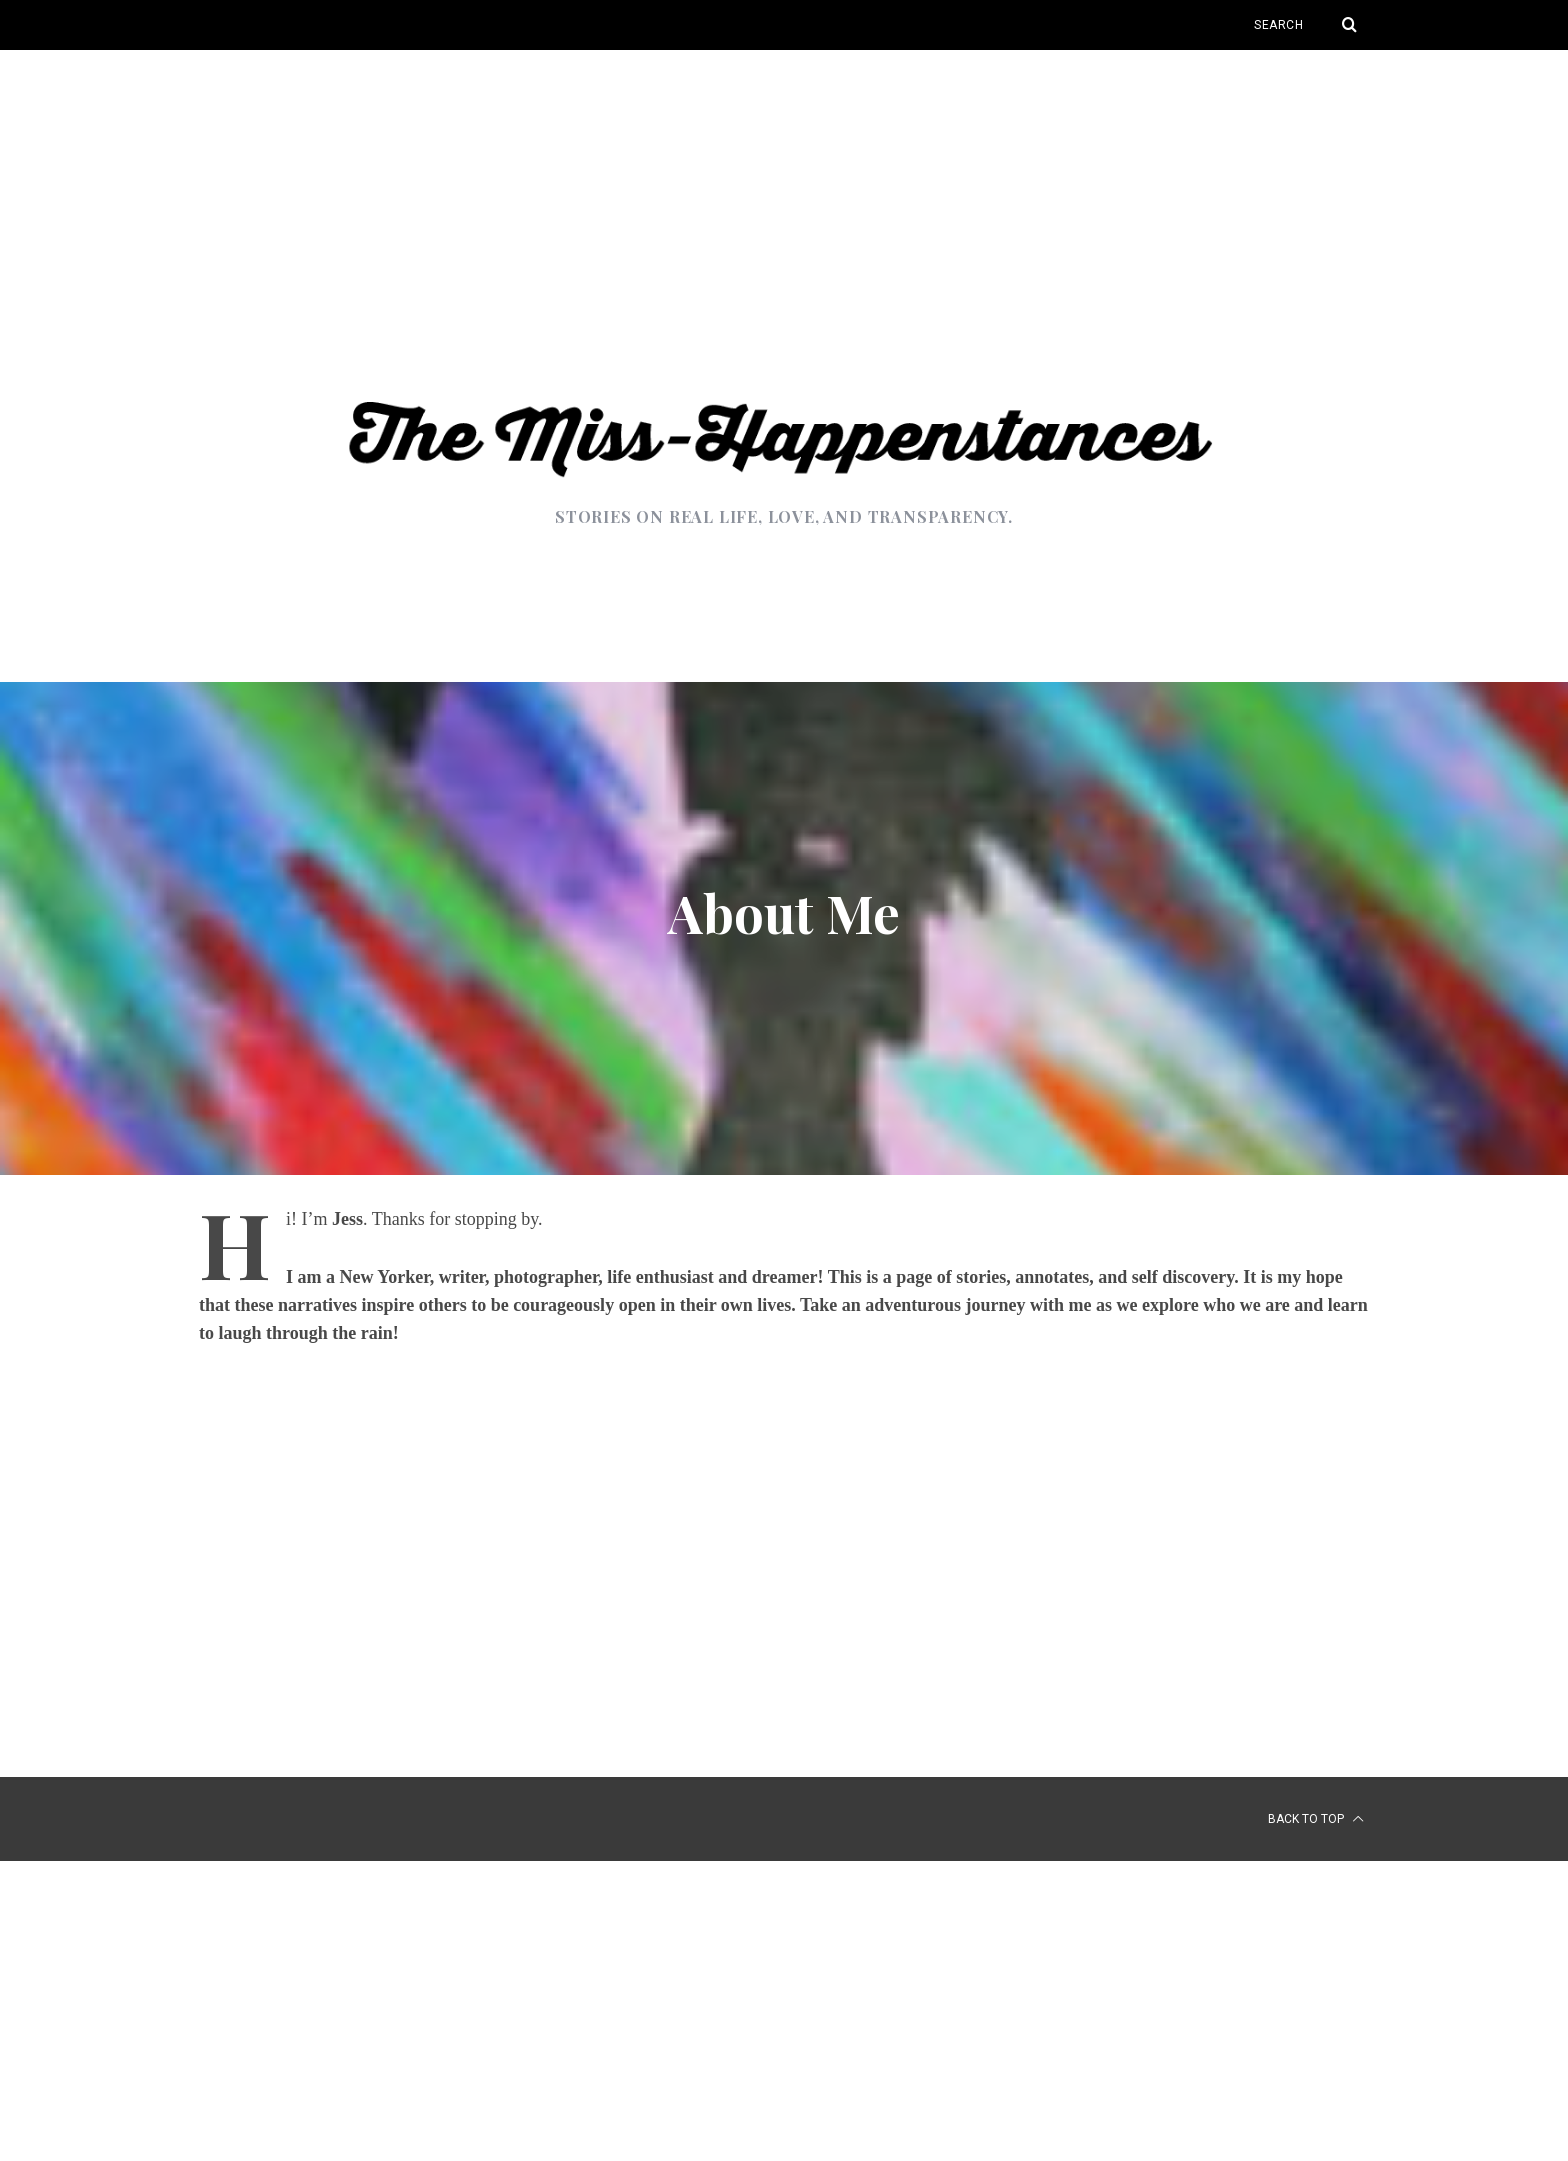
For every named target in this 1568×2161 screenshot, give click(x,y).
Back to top (1316, 1819)
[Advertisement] (784, 200)
